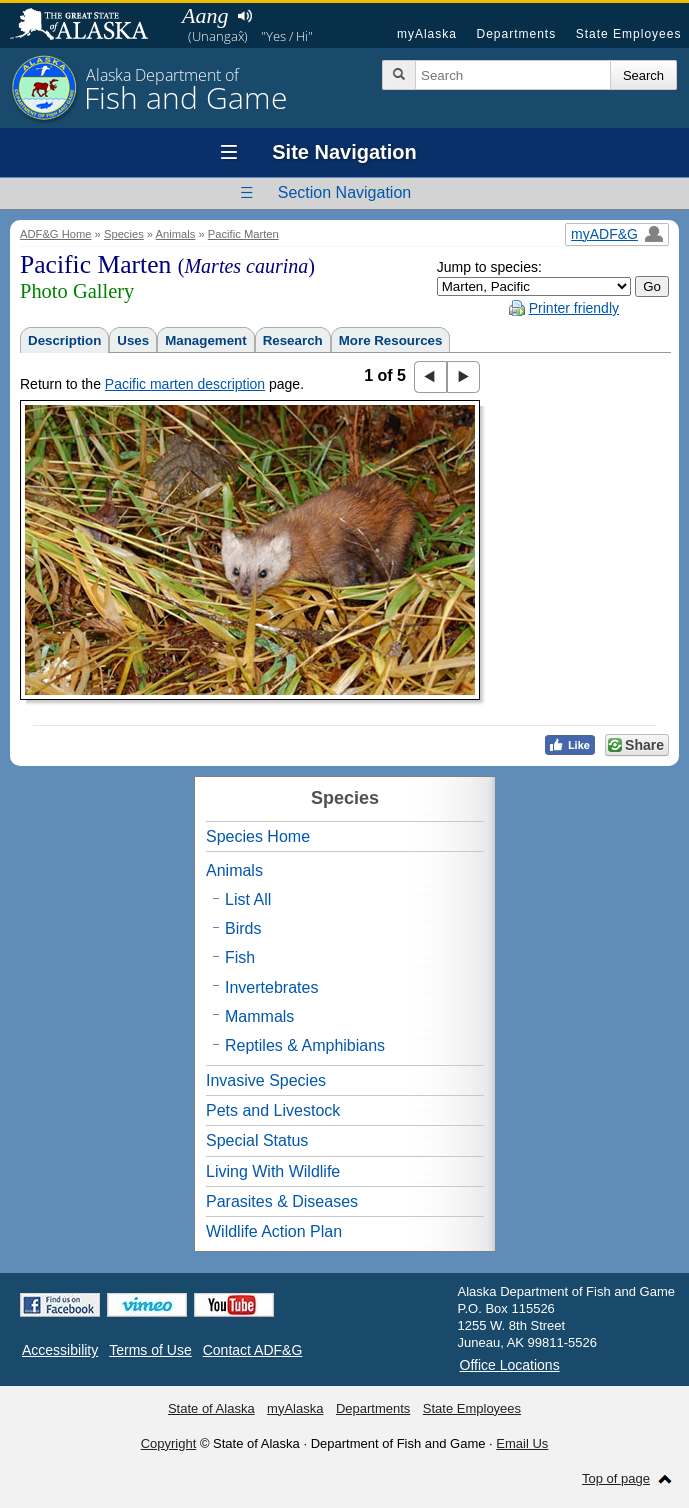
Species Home (258, 836)
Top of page (616, 1478)
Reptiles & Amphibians (305, 1045)
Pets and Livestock (273, 1110)
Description (64, 340)
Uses (133, 340)
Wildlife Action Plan (274, 1231)
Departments (516, 34)
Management (205, 340)
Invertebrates (271, 987)
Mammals (259, 1016)
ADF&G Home (56, 234)
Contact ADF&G (253, 1350)
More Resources (391, 340)
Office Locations (510, 1365)
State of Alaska (89, 26)
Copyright (169, 1443)
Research (293, 340)
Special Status (257, 1140)
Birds (243, 928)
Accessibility (60, 1350)
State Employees (629, 34)
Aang (205, 15)
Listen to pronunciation (244, 16)
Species (124, 234)
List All (248, 899)
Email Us (522, 1443)
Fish (240, 957)
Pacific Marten (243, 234)
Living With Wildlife (273, 1171)
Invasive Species (266, 1080)
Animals (176, 234)
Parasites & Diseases (282, 1201)
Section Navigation (344, 192)
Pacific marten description (185, 384)
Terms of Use (150, 1350)
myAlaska (427, 34)
